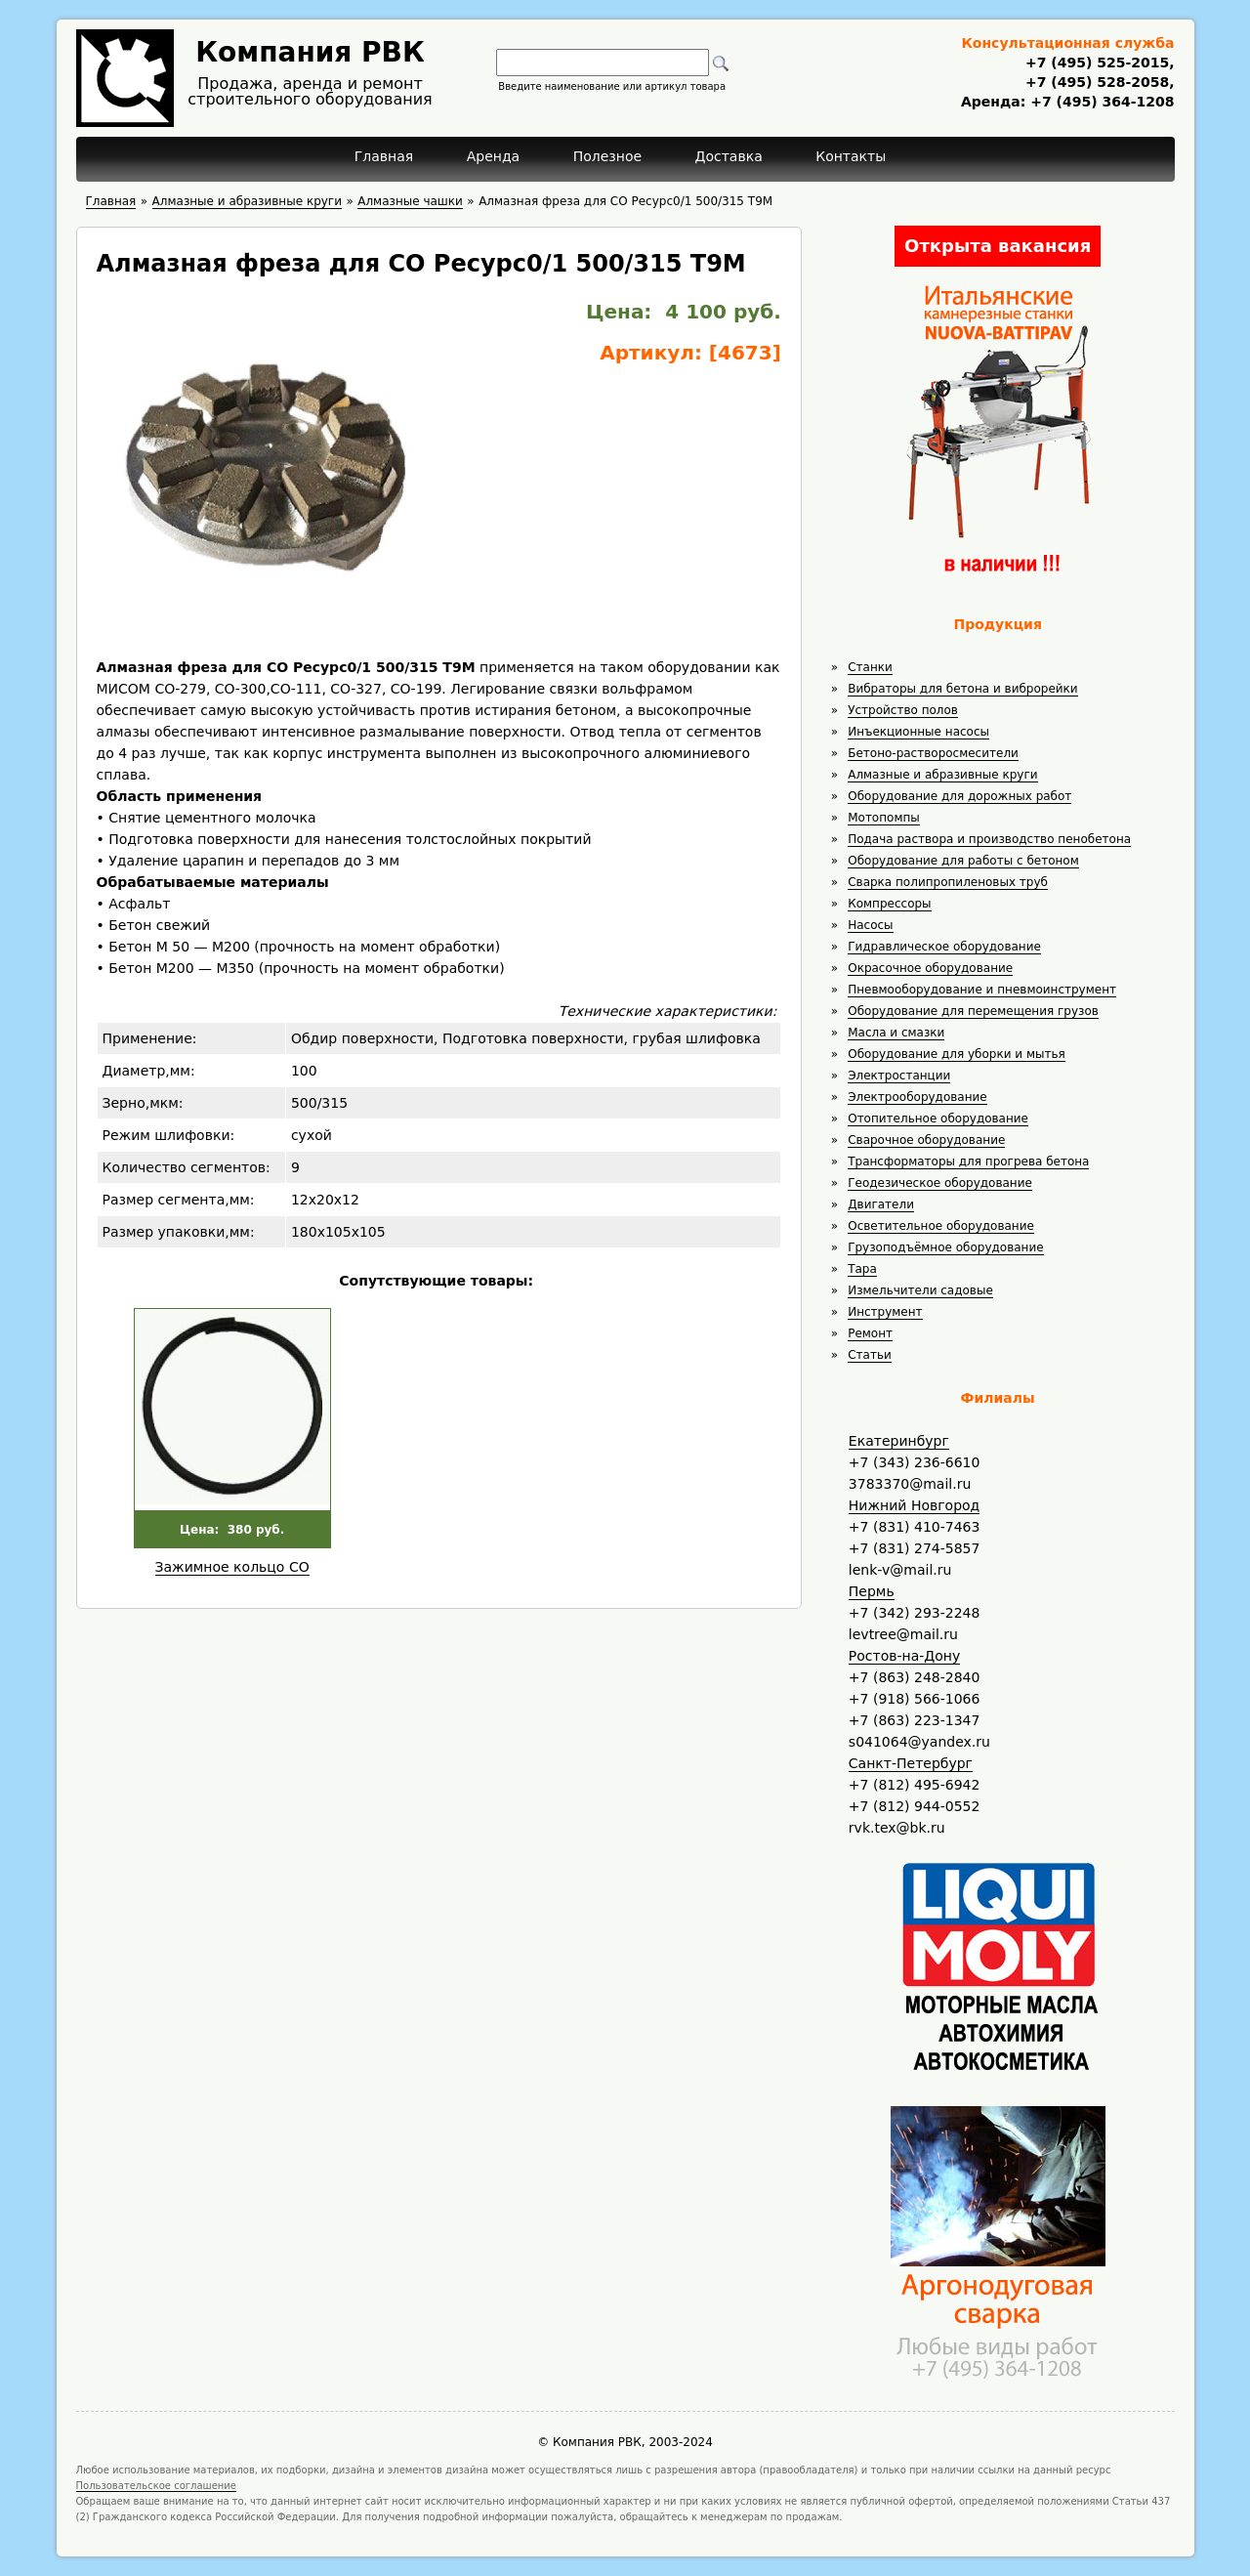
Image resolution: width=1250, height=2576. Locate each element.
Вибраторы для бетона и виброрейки (962, 689)
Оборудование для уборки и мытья (956, 1054)
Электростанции (899, 1075)
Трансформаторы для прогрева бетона (968, 1161)
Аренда (494, 156)
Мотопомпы (884, 817)
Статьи (870, 1355)
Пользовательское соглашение (156, 2485)
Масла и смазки (896, 1032)
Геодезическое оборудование (940, 1183)
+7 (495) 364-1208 (1099, 101)
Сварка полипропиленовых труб (948, 882)
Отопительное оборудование (938, 1118)
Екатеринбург (899, 1441)
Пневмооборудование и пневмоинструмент (982, 989)
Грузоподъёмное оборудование (945, 1247)
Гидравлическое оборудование (944, 946)
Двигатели (881, 1204)
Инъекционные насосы (918, 732)
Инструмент (885, 1312)
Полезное (607, 156)
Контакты (850, 156)
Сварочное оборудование (926, 1140)
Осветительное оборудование (941, 1226)
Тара (862, 1269)
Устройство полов (903, 710)
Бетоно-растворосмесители (933, 753)
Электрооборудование (917, 1097)
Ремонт (870, 1333)
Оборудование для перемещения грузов (973, 1011)
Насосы (870, 925)
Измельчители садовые (920, 1290)
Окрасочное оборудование (930, 968)
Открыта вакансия (997, 245)
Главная (383, 156)
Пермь (872, 1591)
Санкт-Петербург (911, 1763)
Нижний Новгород (914, 1505)
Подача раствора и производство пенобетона (989, 839)
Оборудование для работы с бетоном (963, 860)
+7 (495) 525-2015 (1097, 62)
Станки (870, 667)
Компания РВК (310, 52)
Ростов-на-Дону (904, 1656)
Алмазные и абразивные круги (942, 774)
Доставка (729, 156)
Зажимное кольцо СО (232, 1567)
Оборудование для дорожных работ (959, 796)
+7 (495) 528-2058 (1097, 82)
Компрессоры (889, 903)
